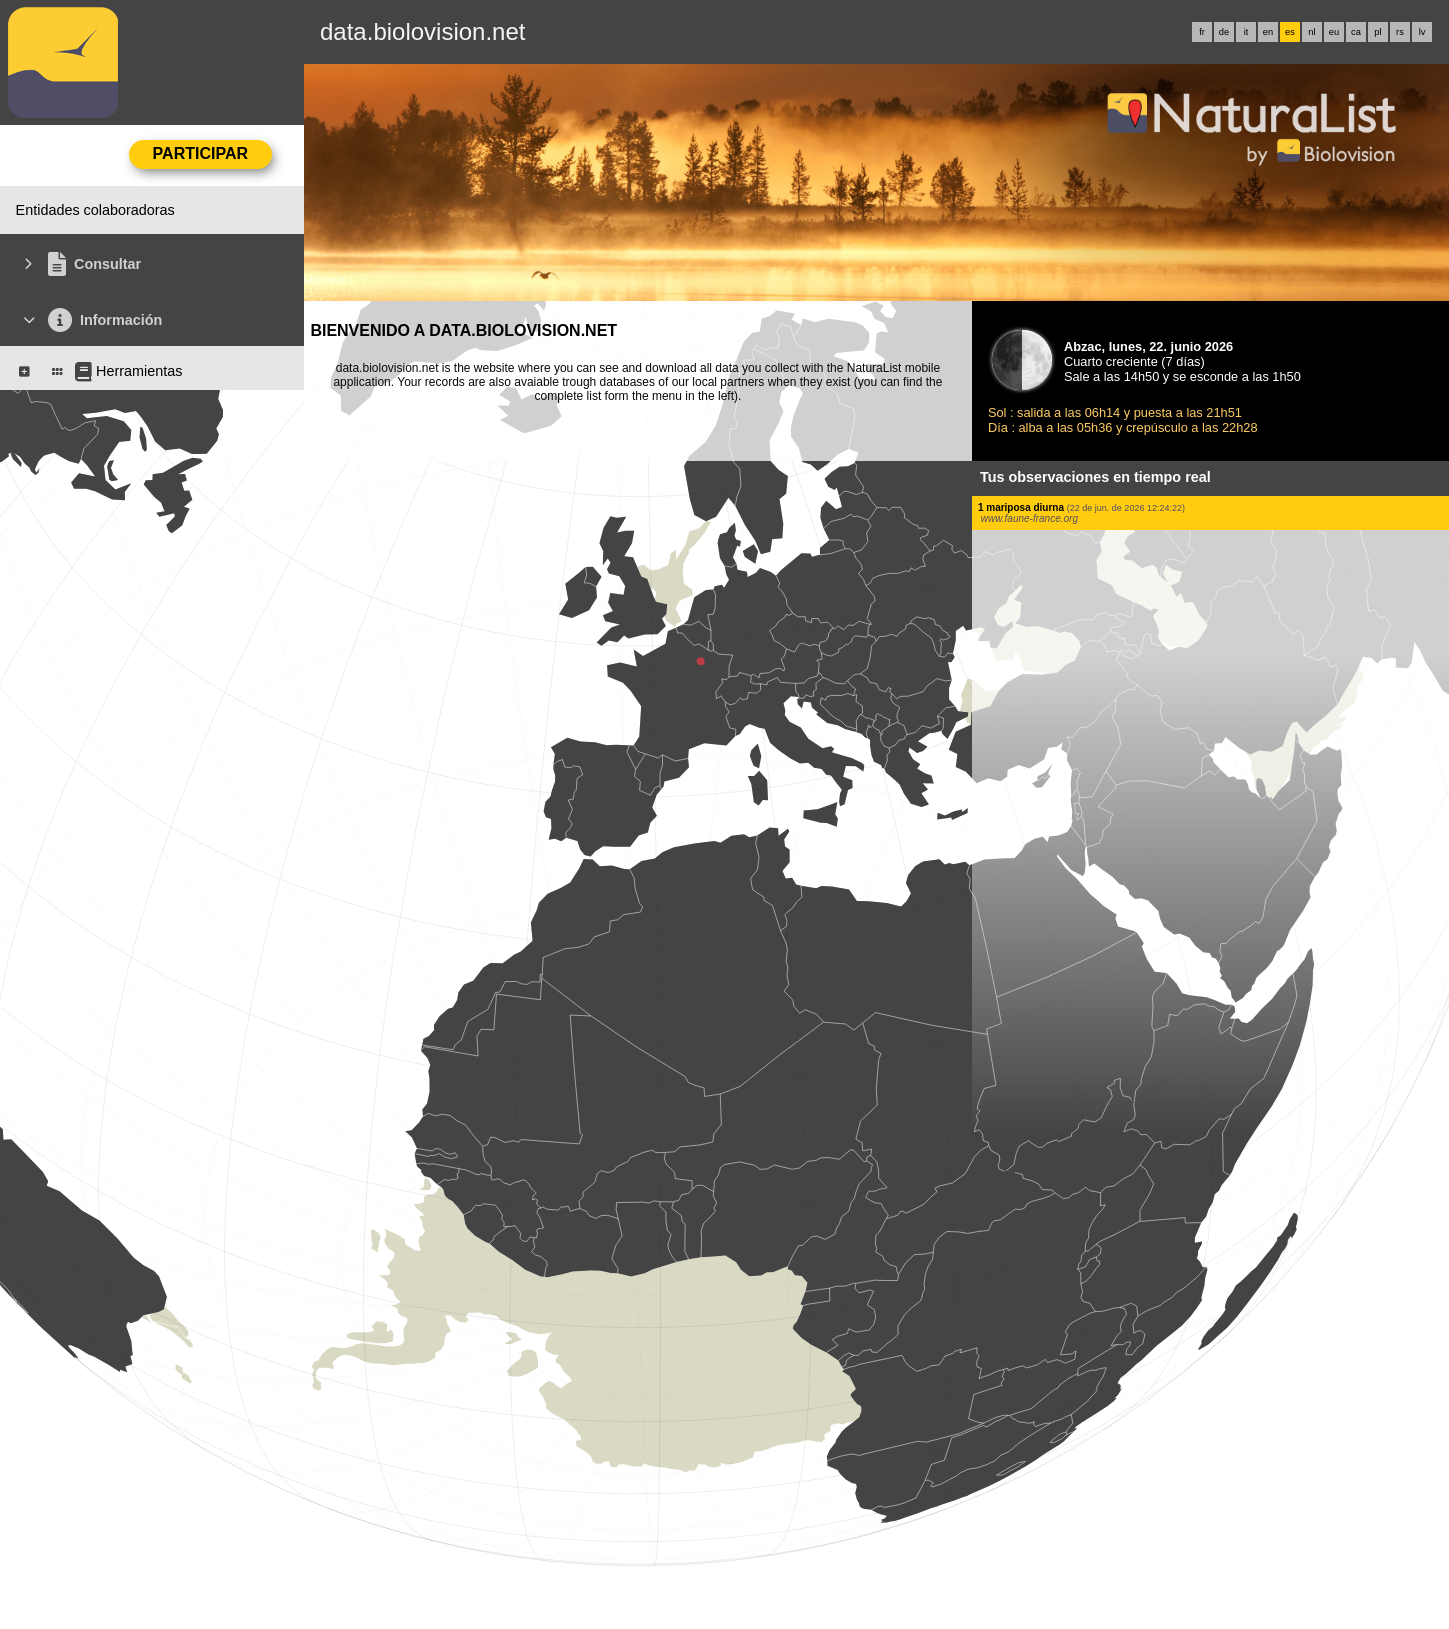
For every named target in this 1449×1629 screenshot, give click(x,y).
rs (1400, 32)
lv (1422, 32)
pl (1377, 32)
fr (1202, 32)
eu (1334, 32)
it (1246, 32)
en (1268, 32)
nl (1311, 32)
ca (1356, 32)
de (1224, 32)
